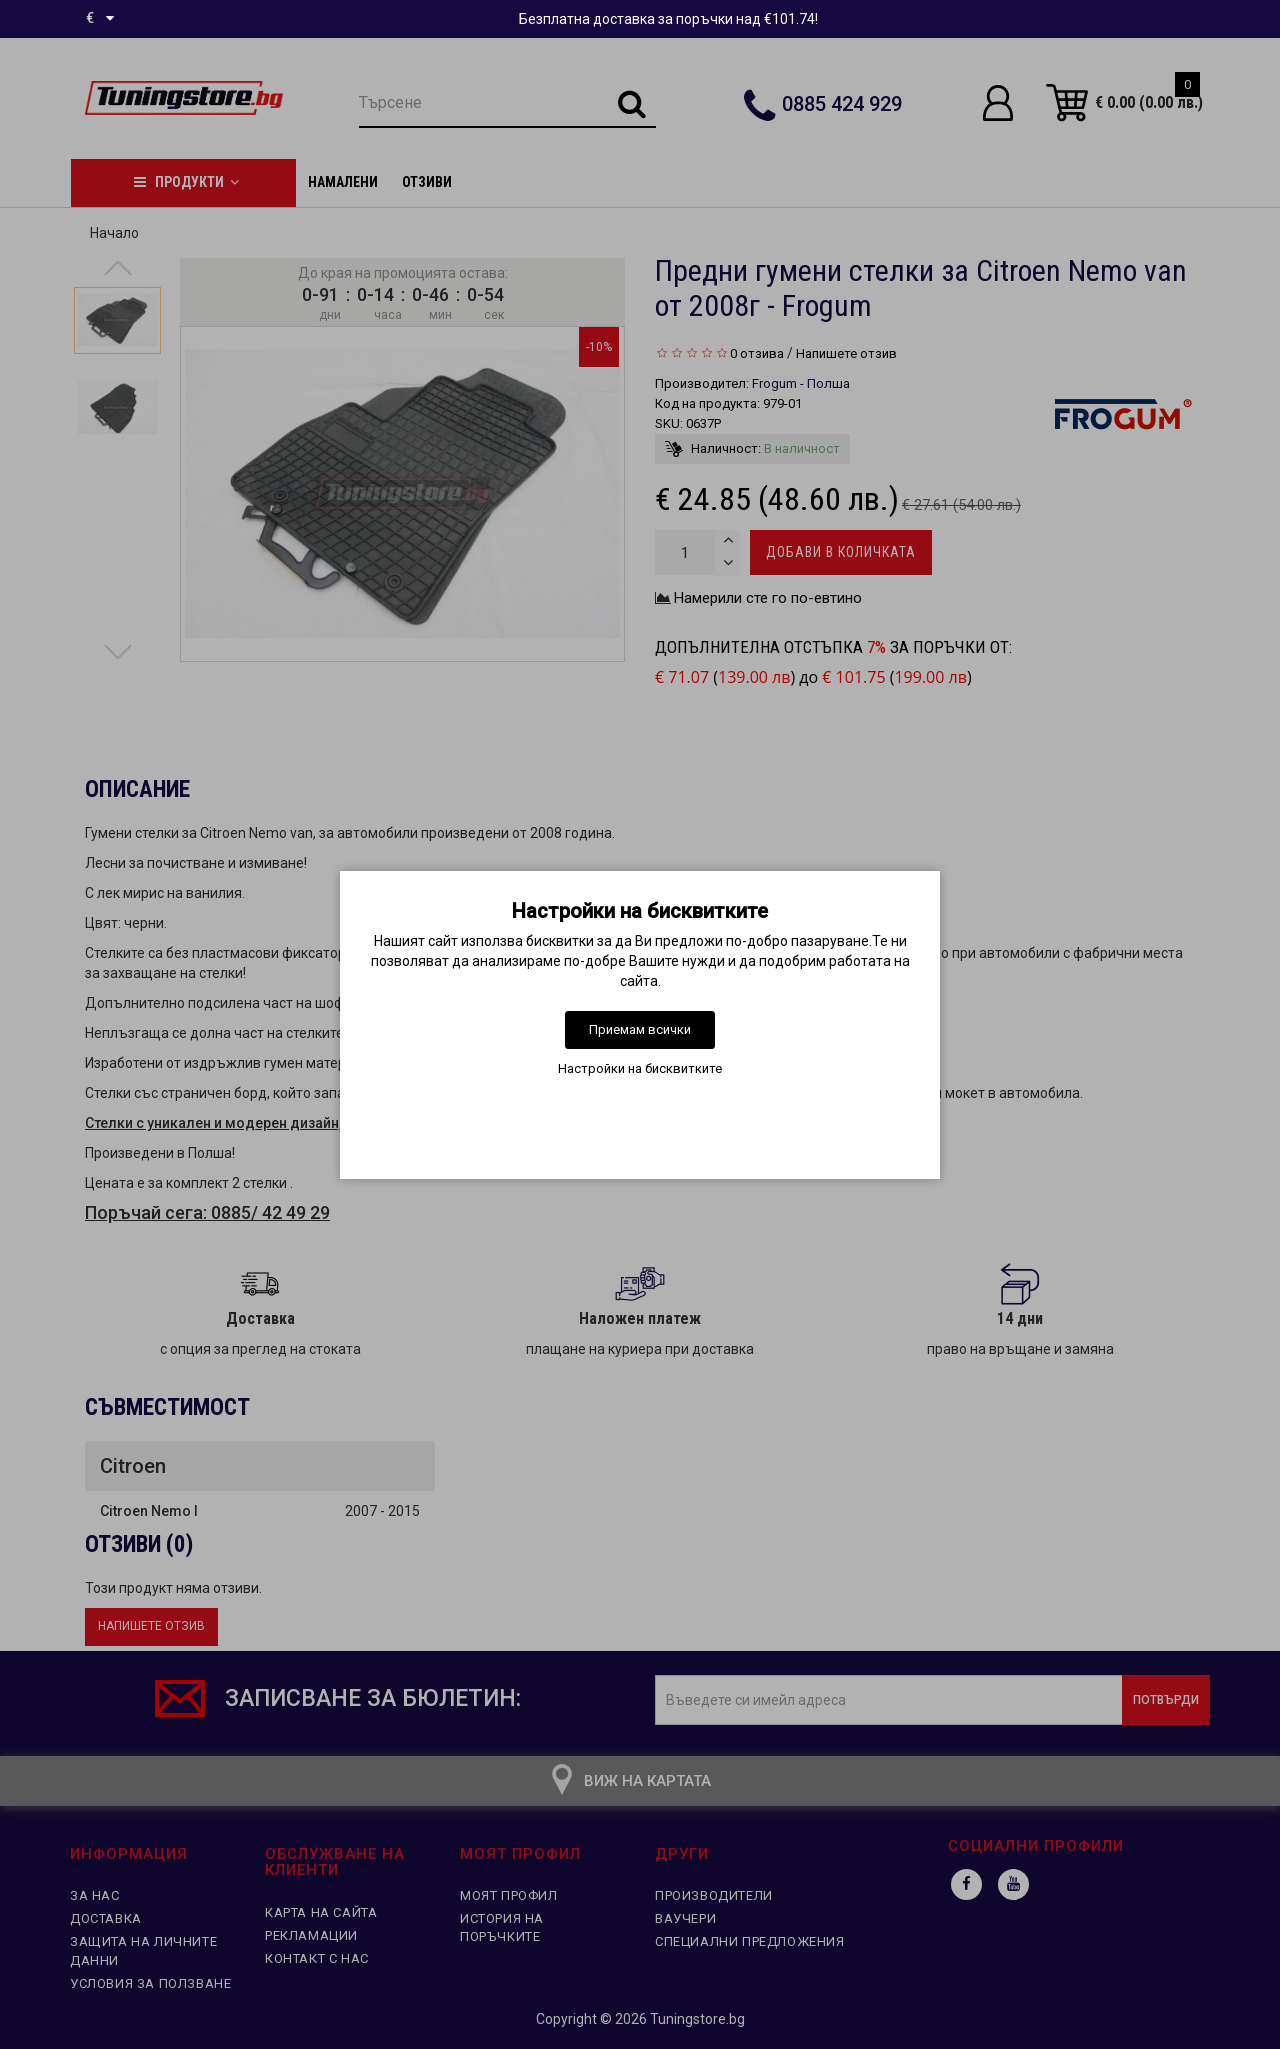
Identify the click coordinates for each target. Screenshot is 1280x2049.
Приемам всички (640, 1029)
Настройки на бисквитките (640, 1068)
